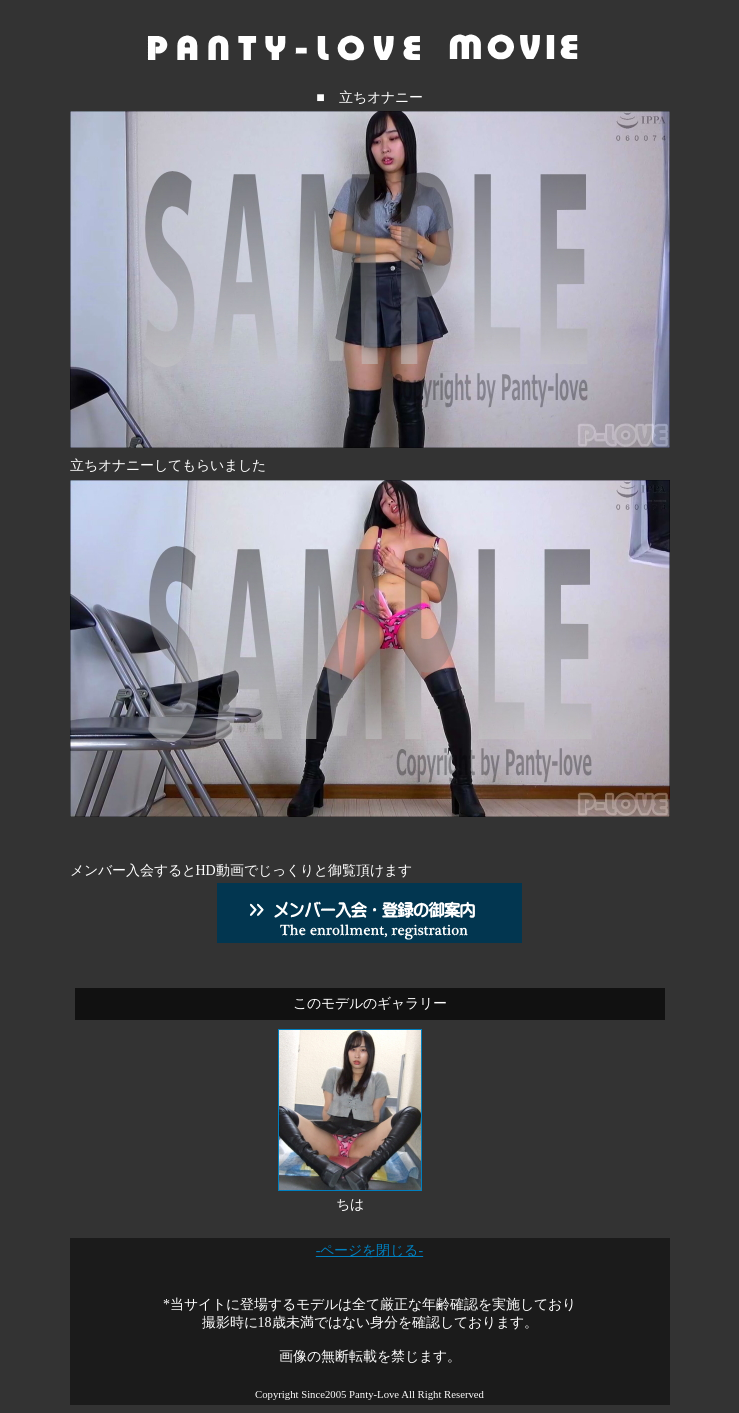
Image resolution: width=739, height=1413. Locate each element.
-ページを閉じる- (369, 1250)
